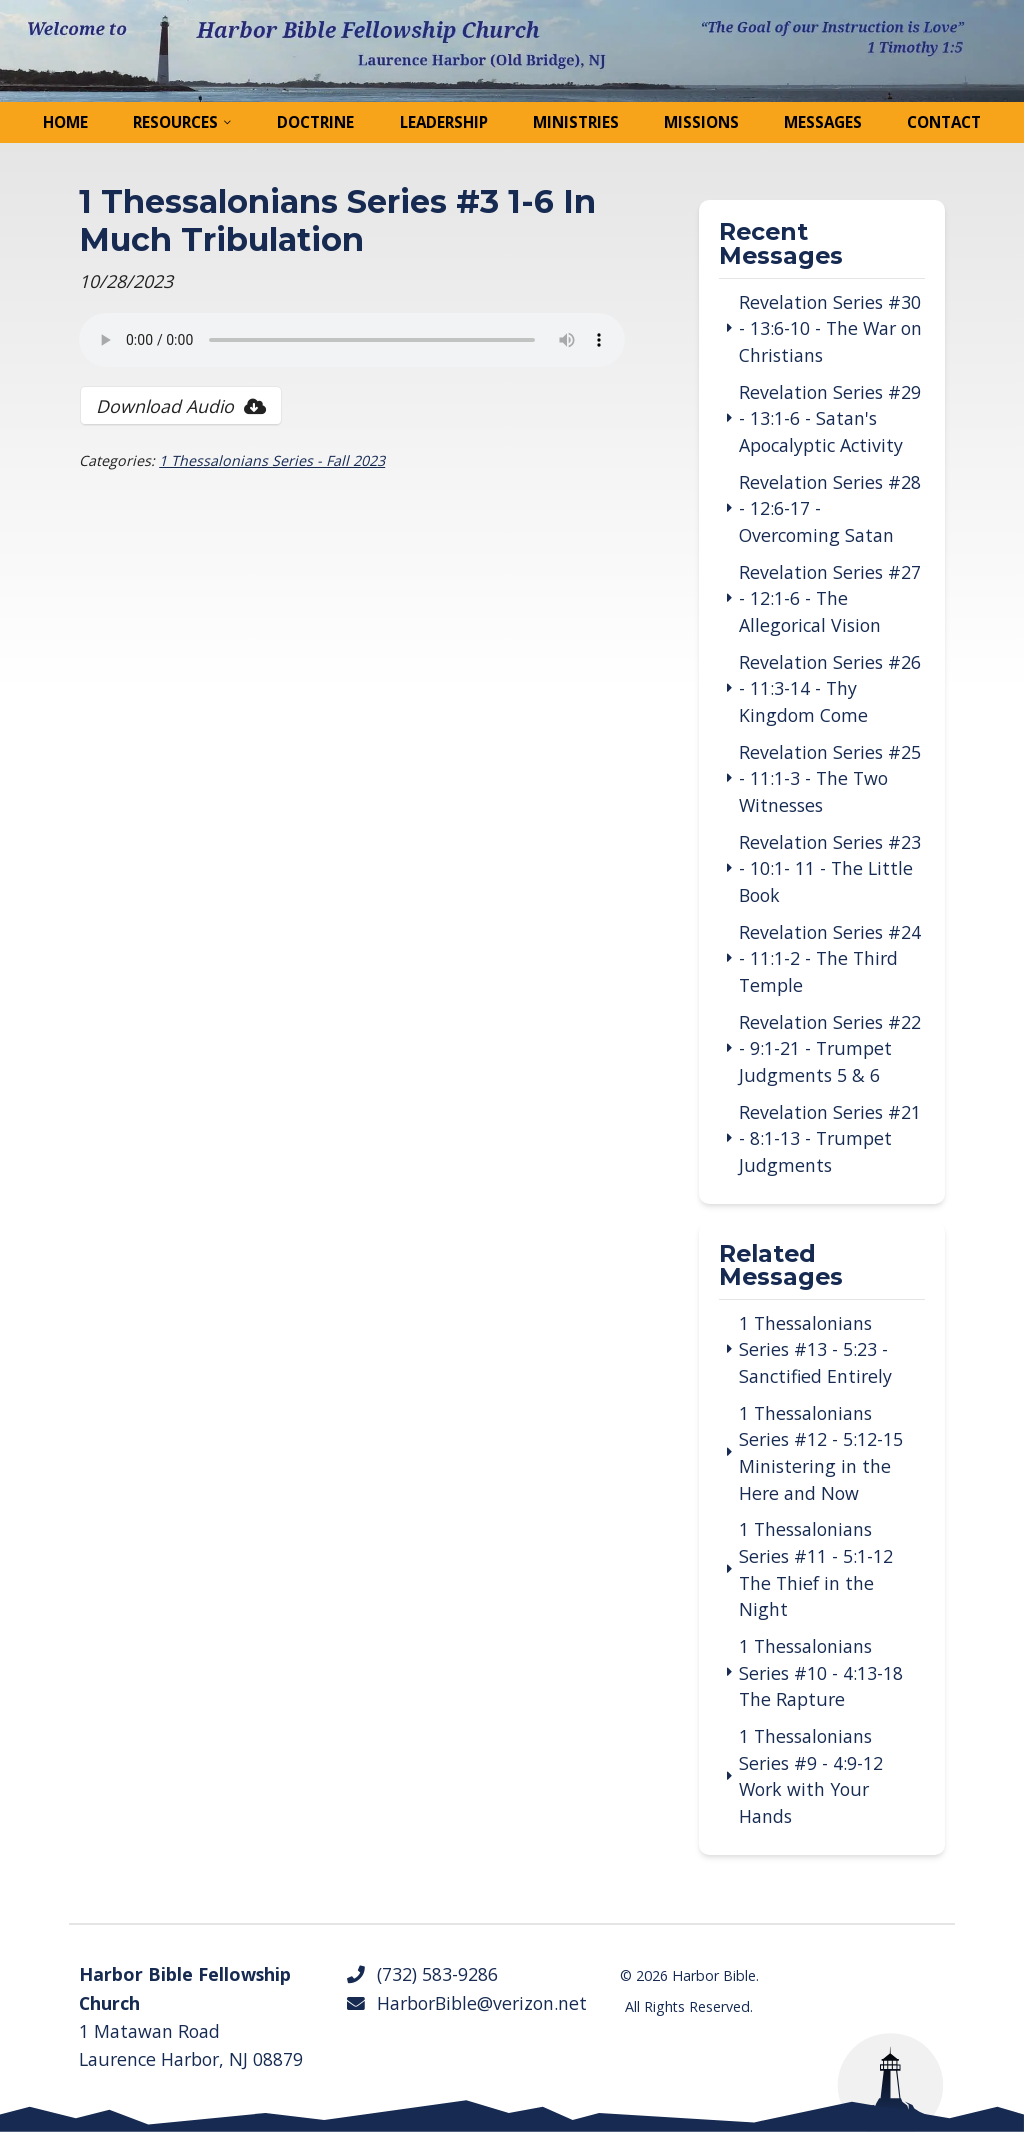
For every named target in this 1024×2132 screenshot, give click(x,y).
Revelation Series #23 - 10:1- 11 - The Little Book (830, 868)
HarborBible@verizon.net (466, 2003)
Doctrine (315, 122)
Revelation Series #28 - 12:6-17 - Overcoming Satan (830, 508)
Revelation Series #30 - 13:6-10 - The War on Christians (830, 328)
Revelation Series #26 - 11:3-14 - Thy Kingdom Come (830, 688)
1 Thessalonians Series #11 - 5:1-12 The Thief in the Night (816, 1569)
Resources (175, 122)
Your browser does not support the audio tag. (352, 340)
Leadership (444, 122)
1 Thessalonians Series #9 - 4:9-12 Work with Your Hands (811, 1776)
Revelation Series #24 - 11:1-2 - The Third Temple (830, 958)
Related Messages (781, 1267)
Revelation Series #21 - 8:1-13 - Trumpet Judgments (830, 1138)
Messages (823, 122)
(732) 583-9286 (421, 1974)
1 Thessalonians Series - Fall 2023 (272, 460)
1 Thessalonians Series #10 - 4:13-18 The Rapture (821, 1672)
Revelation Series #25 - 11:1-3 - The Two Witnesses (830, 778)
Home (65, 122)
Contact (944, 122)
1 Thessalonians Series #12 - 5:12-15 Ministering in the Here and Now (821, 1453)
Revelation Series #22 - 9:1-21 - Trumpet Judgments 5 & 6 (830, 1048)
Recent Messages (781, 245)
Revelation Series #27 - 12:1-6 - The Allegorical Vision (830, 598)
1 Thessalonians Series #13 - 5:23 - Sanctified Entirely (815, 1349)
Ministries (576, 122)
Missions (701, 122)
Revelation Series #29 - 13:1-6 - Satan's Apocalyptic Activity (830, 418)
